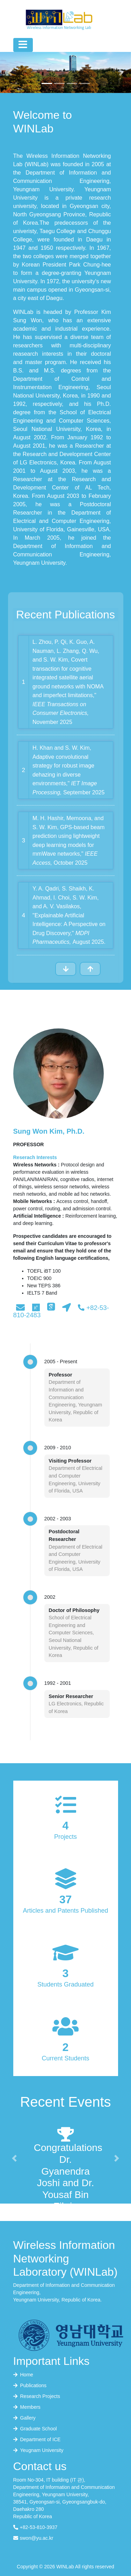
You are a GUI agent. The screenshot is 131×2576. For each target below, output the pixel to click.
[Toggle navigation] (23, 45)
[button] (10, 72)
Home (23, 2374)
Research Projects (36, 2396)
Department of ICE (37, 2439)
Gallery (24, 2418)
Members (27, 2407)
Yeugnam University (38, 2450)
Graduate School (35, 2428)
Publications (30, 2385)
